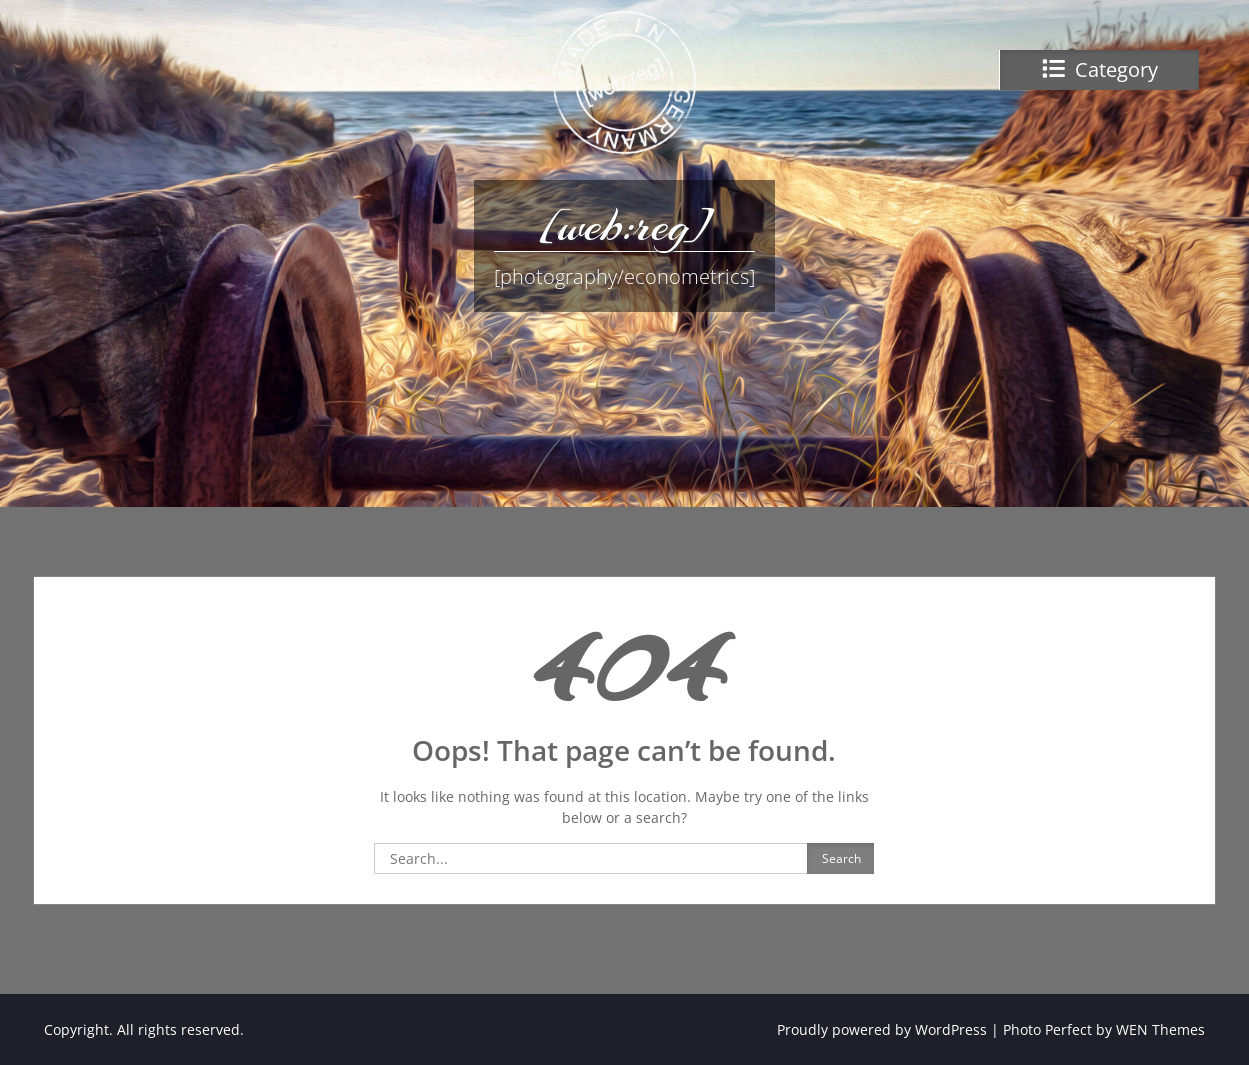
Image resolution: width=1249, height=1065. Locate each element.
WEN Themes (1160, 1029)
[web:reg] (624, 225)
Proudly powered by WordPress (882, 1029)
